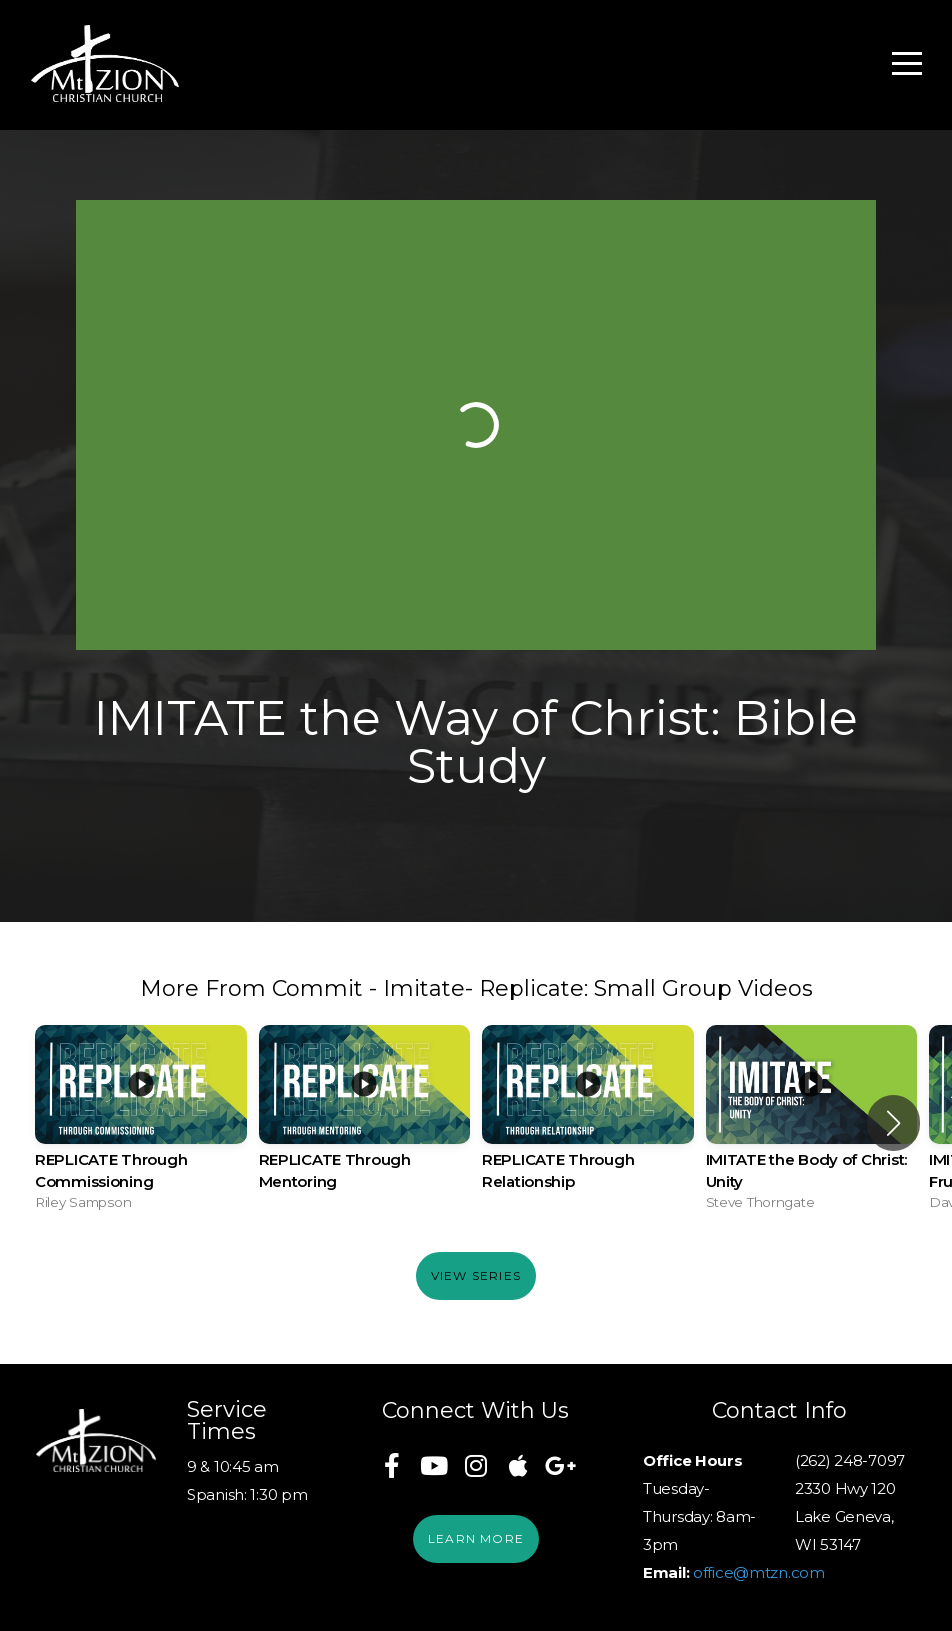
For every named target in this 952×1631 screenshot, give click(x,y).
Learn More (476, 1538)
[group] (141, 1123)
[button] (893, 1123)
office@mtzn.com (759, 1572)
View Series (476, 1275)
